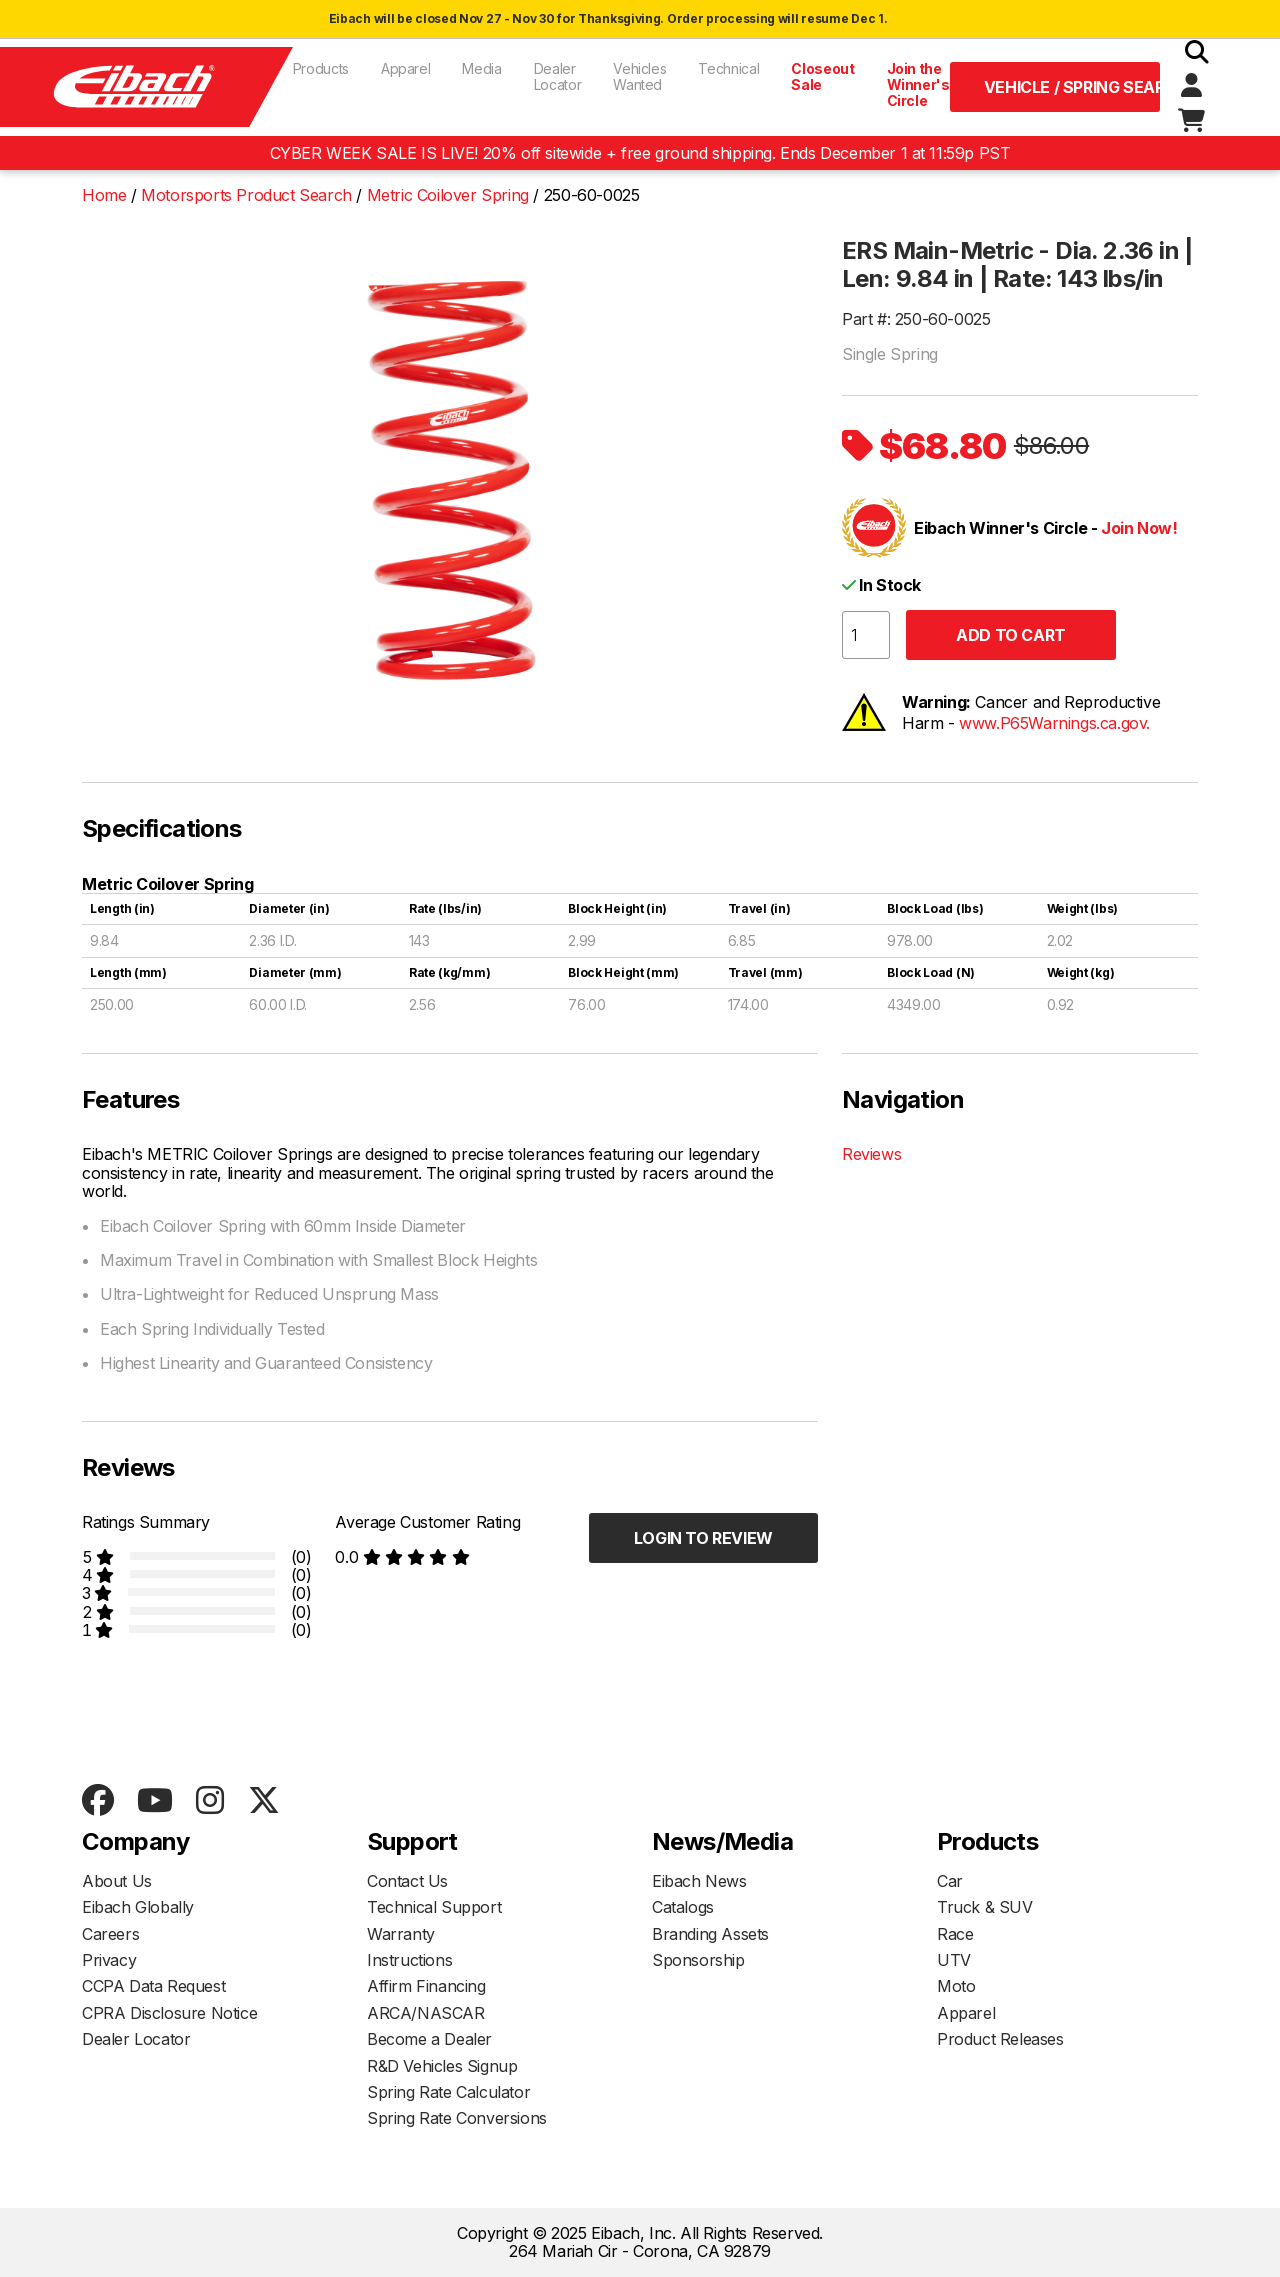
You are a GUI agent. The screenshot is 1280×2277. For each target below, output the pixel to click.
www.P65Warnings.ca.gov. (1054, 723)
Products (321, 68)
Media (481, 68)
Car (950, 1881)
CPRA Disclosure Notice (169, 2013)
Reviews (871, 1154)
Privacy (109, 1960)
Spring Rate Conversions (457, 2118)
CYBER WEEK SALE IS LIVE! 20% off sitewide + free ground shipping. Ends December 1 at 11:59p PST (640, 153)
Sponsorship (698, 1960)
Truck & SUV (985, 1907)
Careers (110, 1934)
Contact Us (407, 1881)
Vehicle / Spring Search (1072, 87)
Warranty (401, 1934)
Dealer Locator (558, 76)
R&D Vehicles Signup (442, 2066)
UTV (954, 1960)
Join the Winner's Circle (918, 84)
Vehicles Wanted (639, 76)
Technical (728, 68)
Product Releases (1000, 2039)
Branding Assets (710, 1934)
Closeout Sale (822, 76)
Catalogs (683, 1907)
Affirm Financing (426, 1986)
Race (955, 1934)
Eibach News (699, 1881)
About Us (117, 1881)
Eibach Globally (138, 1907)
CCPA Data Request (153, 1986)
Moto (956, 1986)
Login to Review (703, 1538)
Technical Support (434, 1907)
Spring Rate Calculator (448, 2092)
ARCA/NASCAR (426, 2013)
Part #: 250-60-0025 (916, 319)
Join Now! (1139, 528)
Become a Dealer (429, 2039)
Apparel (406, 68)
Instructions (409, 1960)
